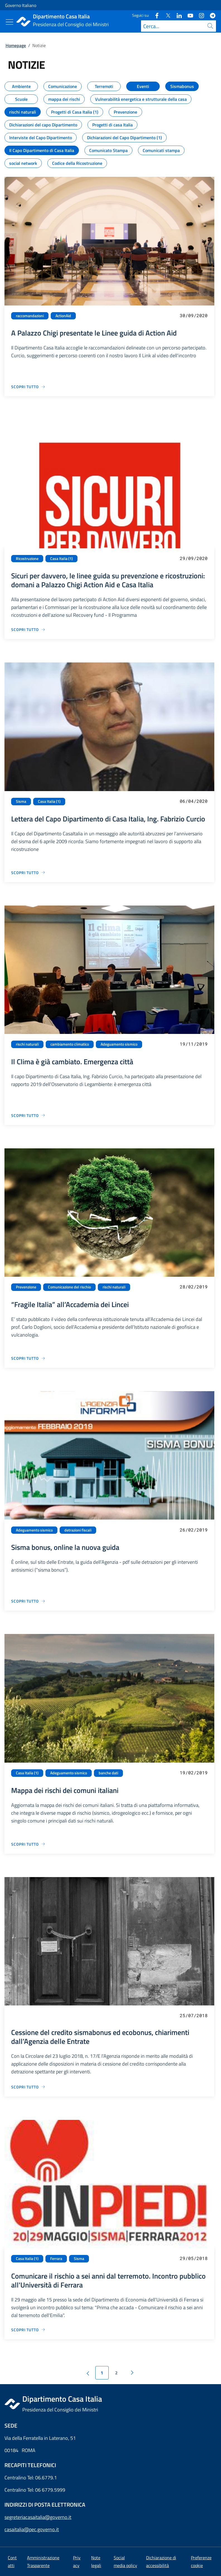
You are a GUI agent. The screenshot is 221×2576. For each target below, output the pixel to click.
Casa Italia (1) (61, 559)
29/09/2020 (194, 558)
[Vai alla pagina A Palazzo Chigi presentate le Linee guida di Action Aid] (28, 387)
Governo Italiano (20, 5)
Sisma (21, 801)
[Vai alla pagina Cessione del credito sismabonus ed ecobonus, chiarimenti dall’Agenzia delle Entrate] (28, 2087)
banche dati (108, 1773)
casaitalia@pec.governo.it (31, 2529)
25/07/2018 (194, 2015)
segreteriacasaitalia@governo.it (37, 2517)
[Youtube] (188, 15)
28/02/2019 (194, 1287)
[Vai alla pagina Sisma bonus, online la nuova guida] (28, 1601)
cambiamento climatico (69, 1044)
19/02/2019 (194, 1772)
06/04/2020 (194, 801)
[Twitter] (165, 15)
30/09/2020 (194, 315)
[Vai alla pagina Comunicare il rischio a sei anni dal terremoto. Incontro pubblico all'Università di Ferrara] (28, 2330)
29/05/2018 (194, 2258)
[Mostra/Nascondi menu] (9, 22)
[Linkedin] (177, 15)
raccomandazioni (30, 316)
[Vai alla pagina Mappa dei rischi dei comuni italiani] (28, 1844)
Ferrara (56, 2258)
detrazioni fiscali (77, 1530)
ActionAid (63, 316)
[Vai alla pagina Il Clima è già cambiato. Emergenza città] (28, 1115)
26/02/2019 (194, 1530)
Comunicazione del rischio (69, 1287)
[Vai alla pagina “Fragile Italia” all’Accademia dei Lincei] (28, 1358)
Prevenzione (26, 1287)
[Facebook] (154, 15)
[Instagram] (199, 15)
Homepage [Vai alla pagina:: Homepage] (16, 45)
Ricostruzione (27, 559)
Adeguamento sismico (119, 1044)
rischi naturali (27, 1044)
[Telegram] (210, 15)
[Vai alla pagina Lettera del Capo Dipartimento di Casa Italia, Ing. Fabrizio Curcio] (28, 872)
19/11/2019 (194, 1044)
